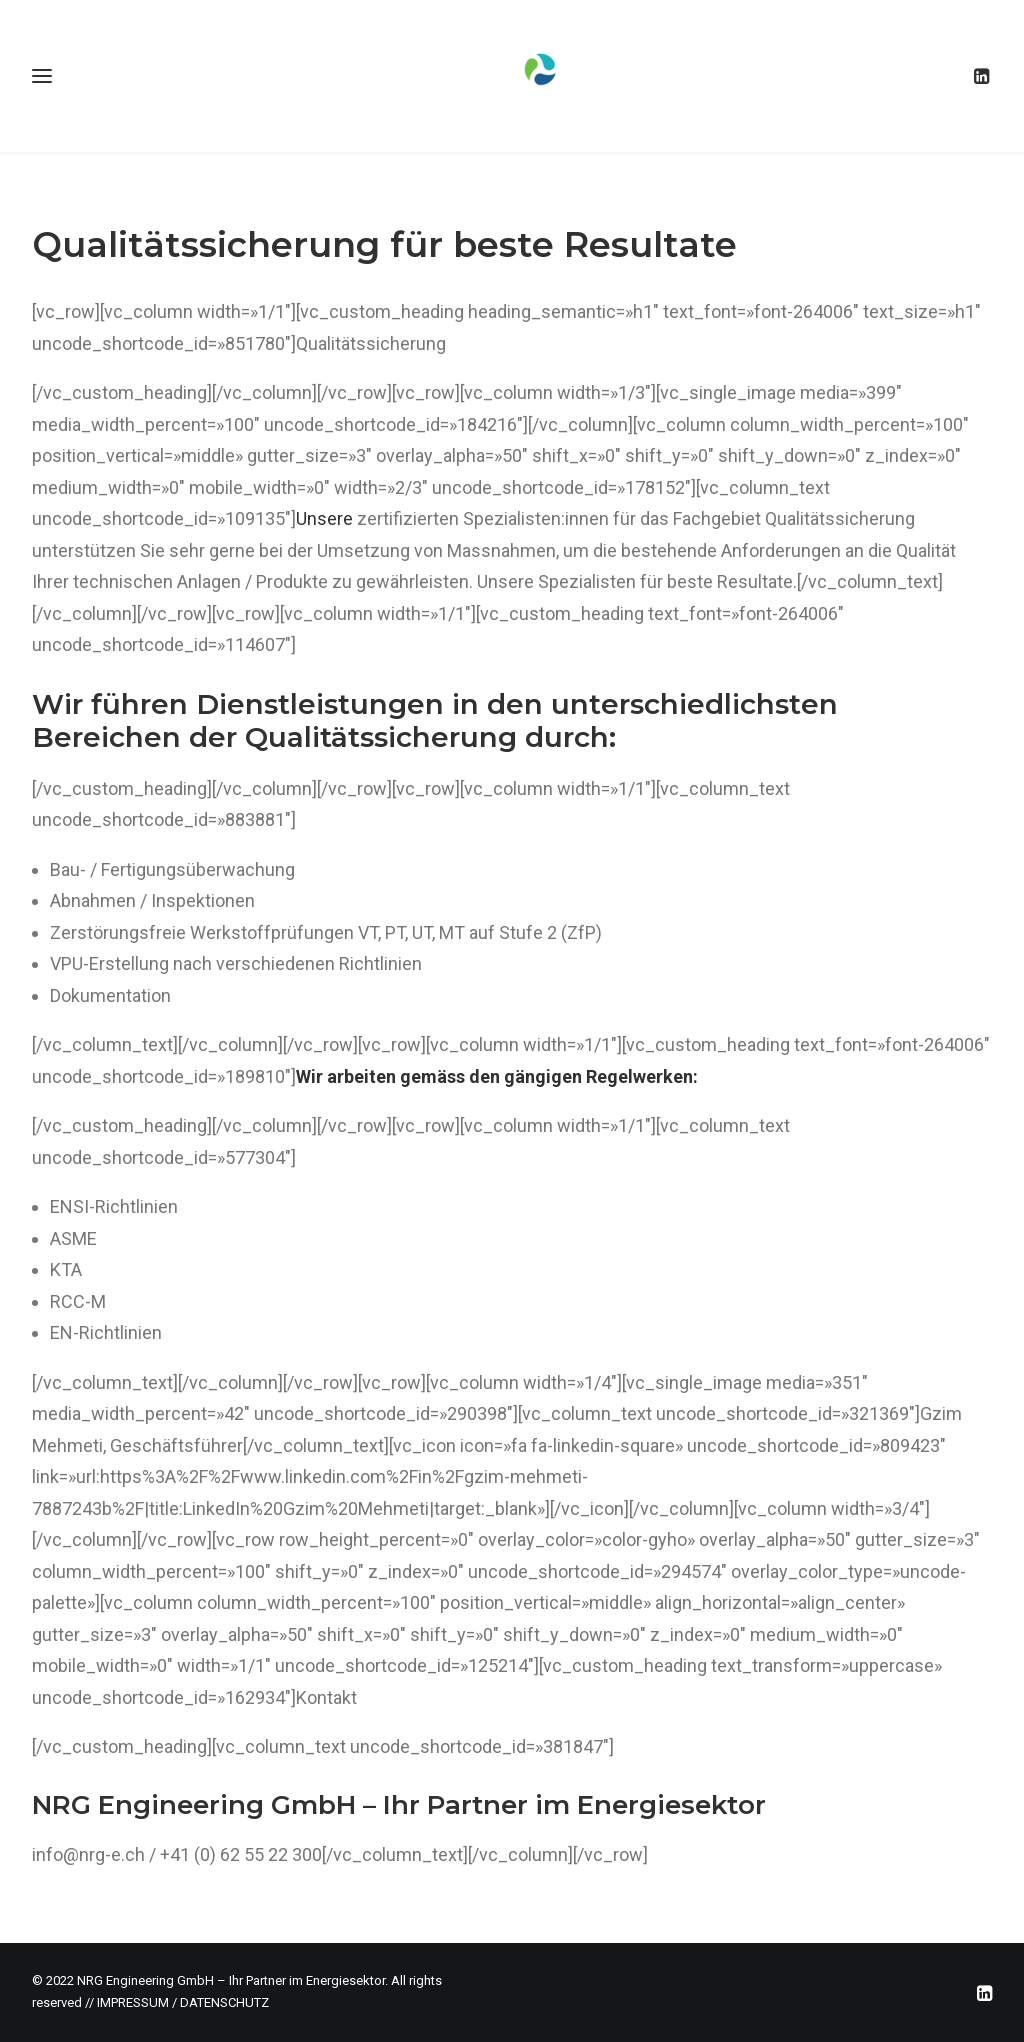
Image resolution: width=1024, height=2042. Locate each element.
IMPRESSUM (133, 2002)
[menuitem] (983, 76)
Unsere (324, 518)
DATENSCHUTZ (224, 2002)
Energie (629, 1805)
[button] (983, 76)
